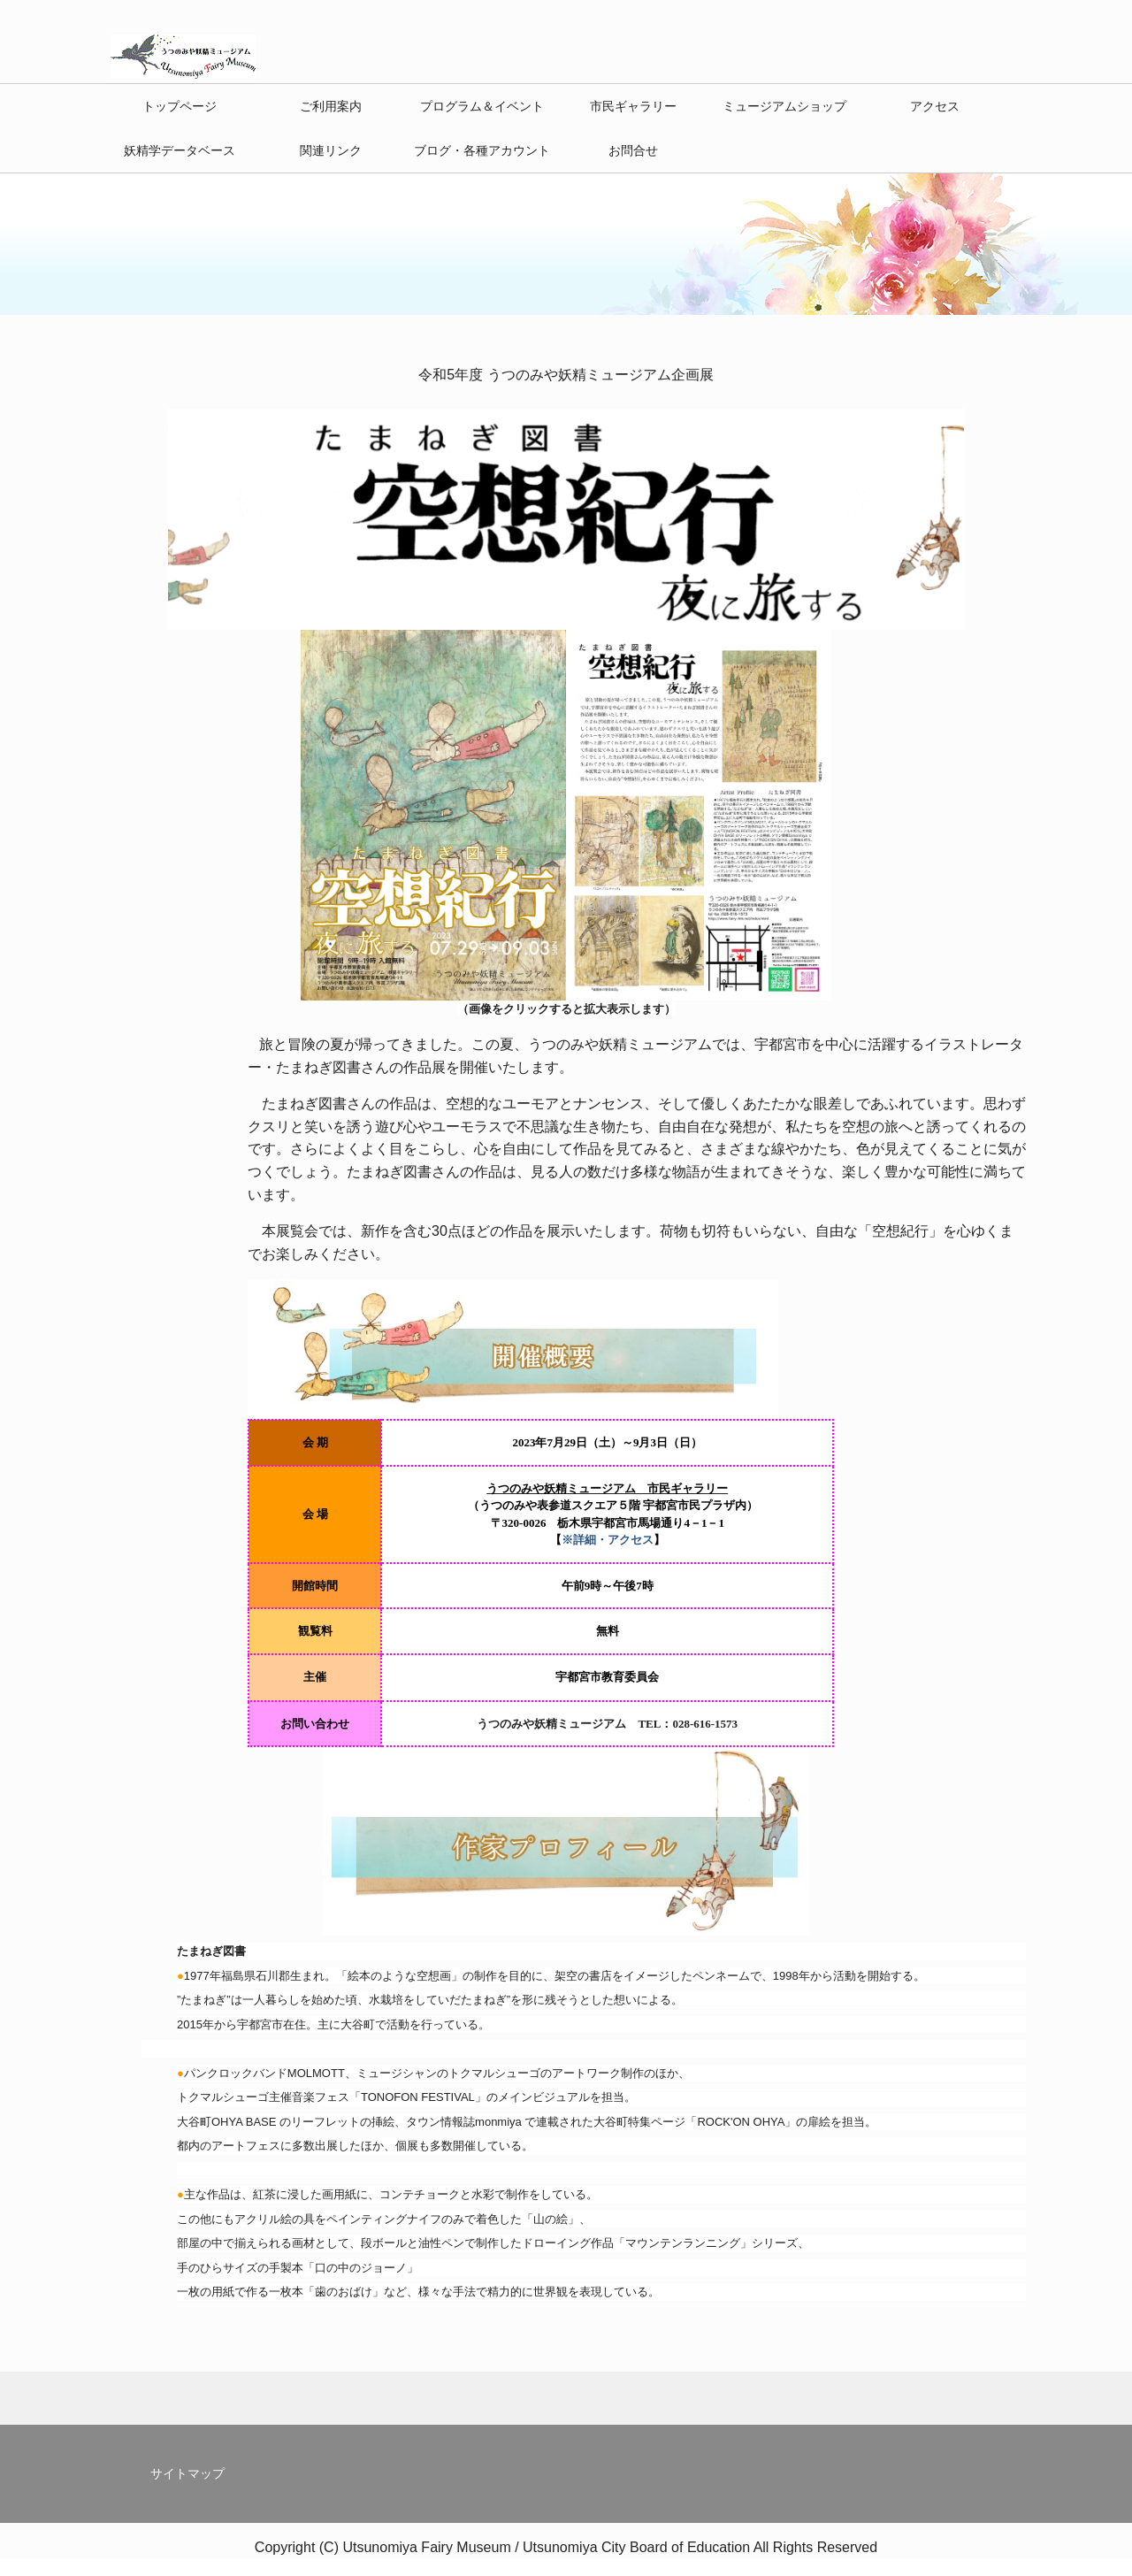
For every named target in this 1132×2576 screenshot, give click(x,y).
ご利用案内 (331, 106)
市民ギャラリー (633, 106)
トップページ (179, 106)
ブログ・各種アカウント (482, 150)
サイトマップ (187, 2473)
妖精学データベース (179, 150)
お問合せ (633, 150)
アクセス (935, 106)
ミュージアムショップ (784, 106)
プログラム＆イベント (482, 106)
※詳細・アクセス (608, 1539)
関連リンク (331, 150)
